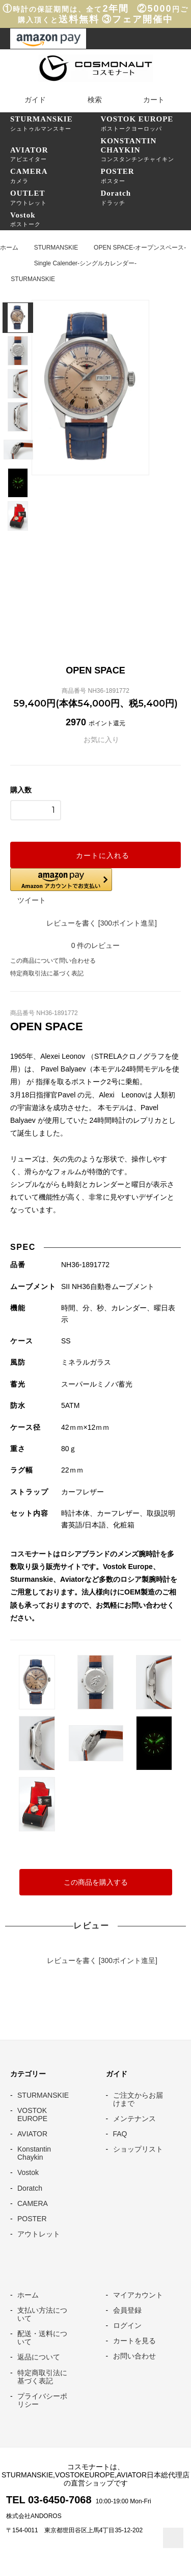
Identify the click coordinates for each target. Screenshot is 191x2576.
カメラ (55, 175)
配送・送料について (42, 2337)
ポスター (146, 175)
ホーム (9, 247)
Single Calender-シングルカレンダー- (85, 263)
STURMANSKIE (56, 247)
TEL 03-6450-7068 (49, 2499)
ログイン (127, 2325)
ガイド (28, 99)
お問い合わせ (134, 2356)
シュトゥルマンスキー (55, 123)
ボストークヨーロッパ (146, 123)
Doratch (29, 2188)
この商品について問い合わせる (53, 960)
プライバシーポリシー (42, 2400)
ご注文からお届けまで (138, 2099)
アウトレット (55, 197)
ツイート (31, 900)
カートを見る (134, 2341)
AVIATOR (32, 2134)
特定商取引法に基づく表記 (47, 973)
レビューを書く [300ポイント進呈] (95, 922)
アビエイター (55, 154)
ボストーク (55, 219)
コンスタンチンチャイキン (146, 149)
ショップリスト (138, 2149)
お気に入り (96, 739)
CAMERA (32, 2203)
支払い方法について (42, 2314)
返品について (38, 2357)
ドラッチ (146, 197)
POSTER (32, 2219)
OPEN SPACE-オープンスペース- (140, 247)
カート (147, 100)
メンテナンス (134, 2118)
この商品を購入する (96, 1882)
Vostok (28, 2172)
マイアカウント (138, 2295)
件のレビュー (95, 945)
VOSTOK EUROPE (32, 2114)
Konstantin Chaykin (34, 2153)
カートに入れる (95, 855)
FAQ (120, 2134)
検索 (88, 99)
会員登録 (127, 2310)
